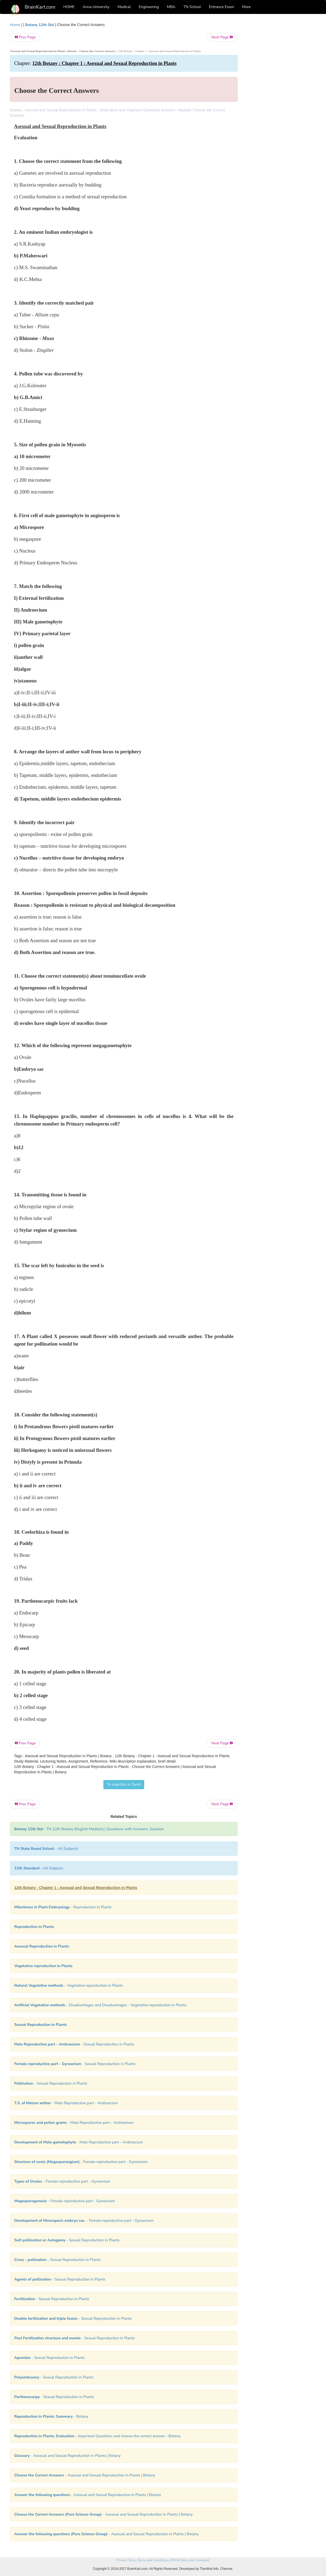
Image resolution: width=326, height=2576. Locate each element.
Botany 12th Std (39, 24)
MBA (171, 6)
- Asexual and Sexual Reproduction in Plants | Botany (67, 2455)
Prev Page (25, 37)
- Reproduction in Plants (62, 1907)
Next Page (222, 37)
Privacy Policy (126, 2560)
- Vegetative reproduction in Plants (68, 1985)
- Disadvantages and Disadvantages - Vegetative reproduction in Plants (100, 2005)
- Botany (51, 2416)
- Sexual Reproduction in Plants (74, 2044)
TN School (192, 6)
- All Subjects (46, 1848)
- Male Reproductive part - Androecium (66, 2103)
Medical (124, 6)
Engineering (149, 6)
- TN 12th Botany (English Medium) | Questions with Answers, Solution (89, 1829)
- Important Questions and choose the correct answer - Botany (97, 2436)
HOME (69, 6)
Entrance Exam (221, 6)
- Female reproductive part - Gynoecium (81, 2161)
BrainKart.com (40, 7)
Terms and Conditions (152, 2560)
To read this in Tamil (124, 1784)
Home (15, 24)
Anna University (96, 6)
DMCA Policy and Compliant (189, 2560)
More (246, 6)
